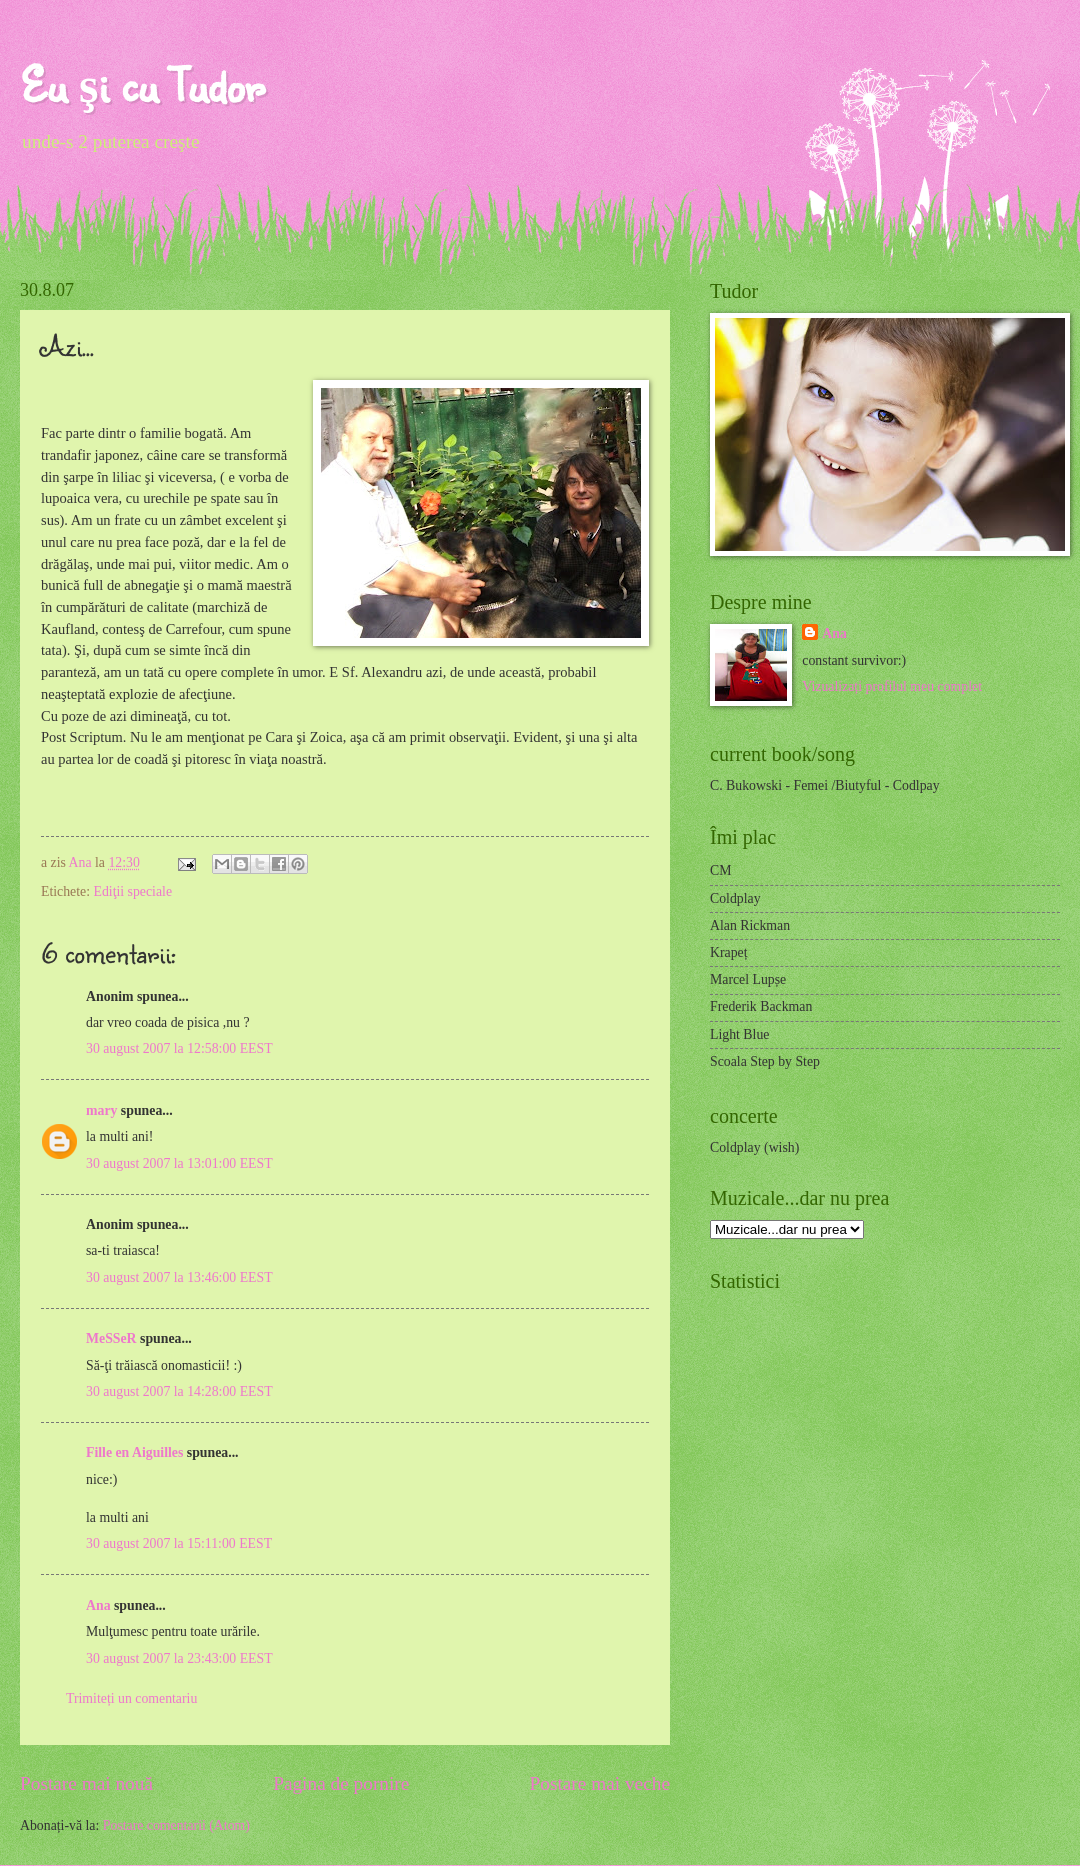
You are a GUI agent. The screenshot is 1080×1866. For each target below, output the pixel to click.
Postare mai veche (600, 1783)
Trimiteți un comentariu (131, 1698)
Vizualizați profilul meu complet (892, 686)
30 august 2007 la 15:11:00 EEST (179, 1543)
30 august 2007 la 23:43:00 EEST (179, 1658)
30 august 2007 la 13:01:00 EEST (179, 1163)
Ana (82, 862)
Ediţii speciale (132, 891)
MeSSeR (111, 1338)
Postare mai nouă (86, 1783)
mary (101, 1110)
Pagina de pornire (341, 1783)
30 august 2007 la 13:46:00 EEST (179, 1277)
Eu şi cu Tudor (142, 84)
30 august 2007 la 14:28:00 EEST (179, 1391)
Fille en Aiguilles (134, 1452)
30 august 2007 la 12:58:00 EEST (179, 1048)
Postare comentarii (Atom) (176, 1825)
